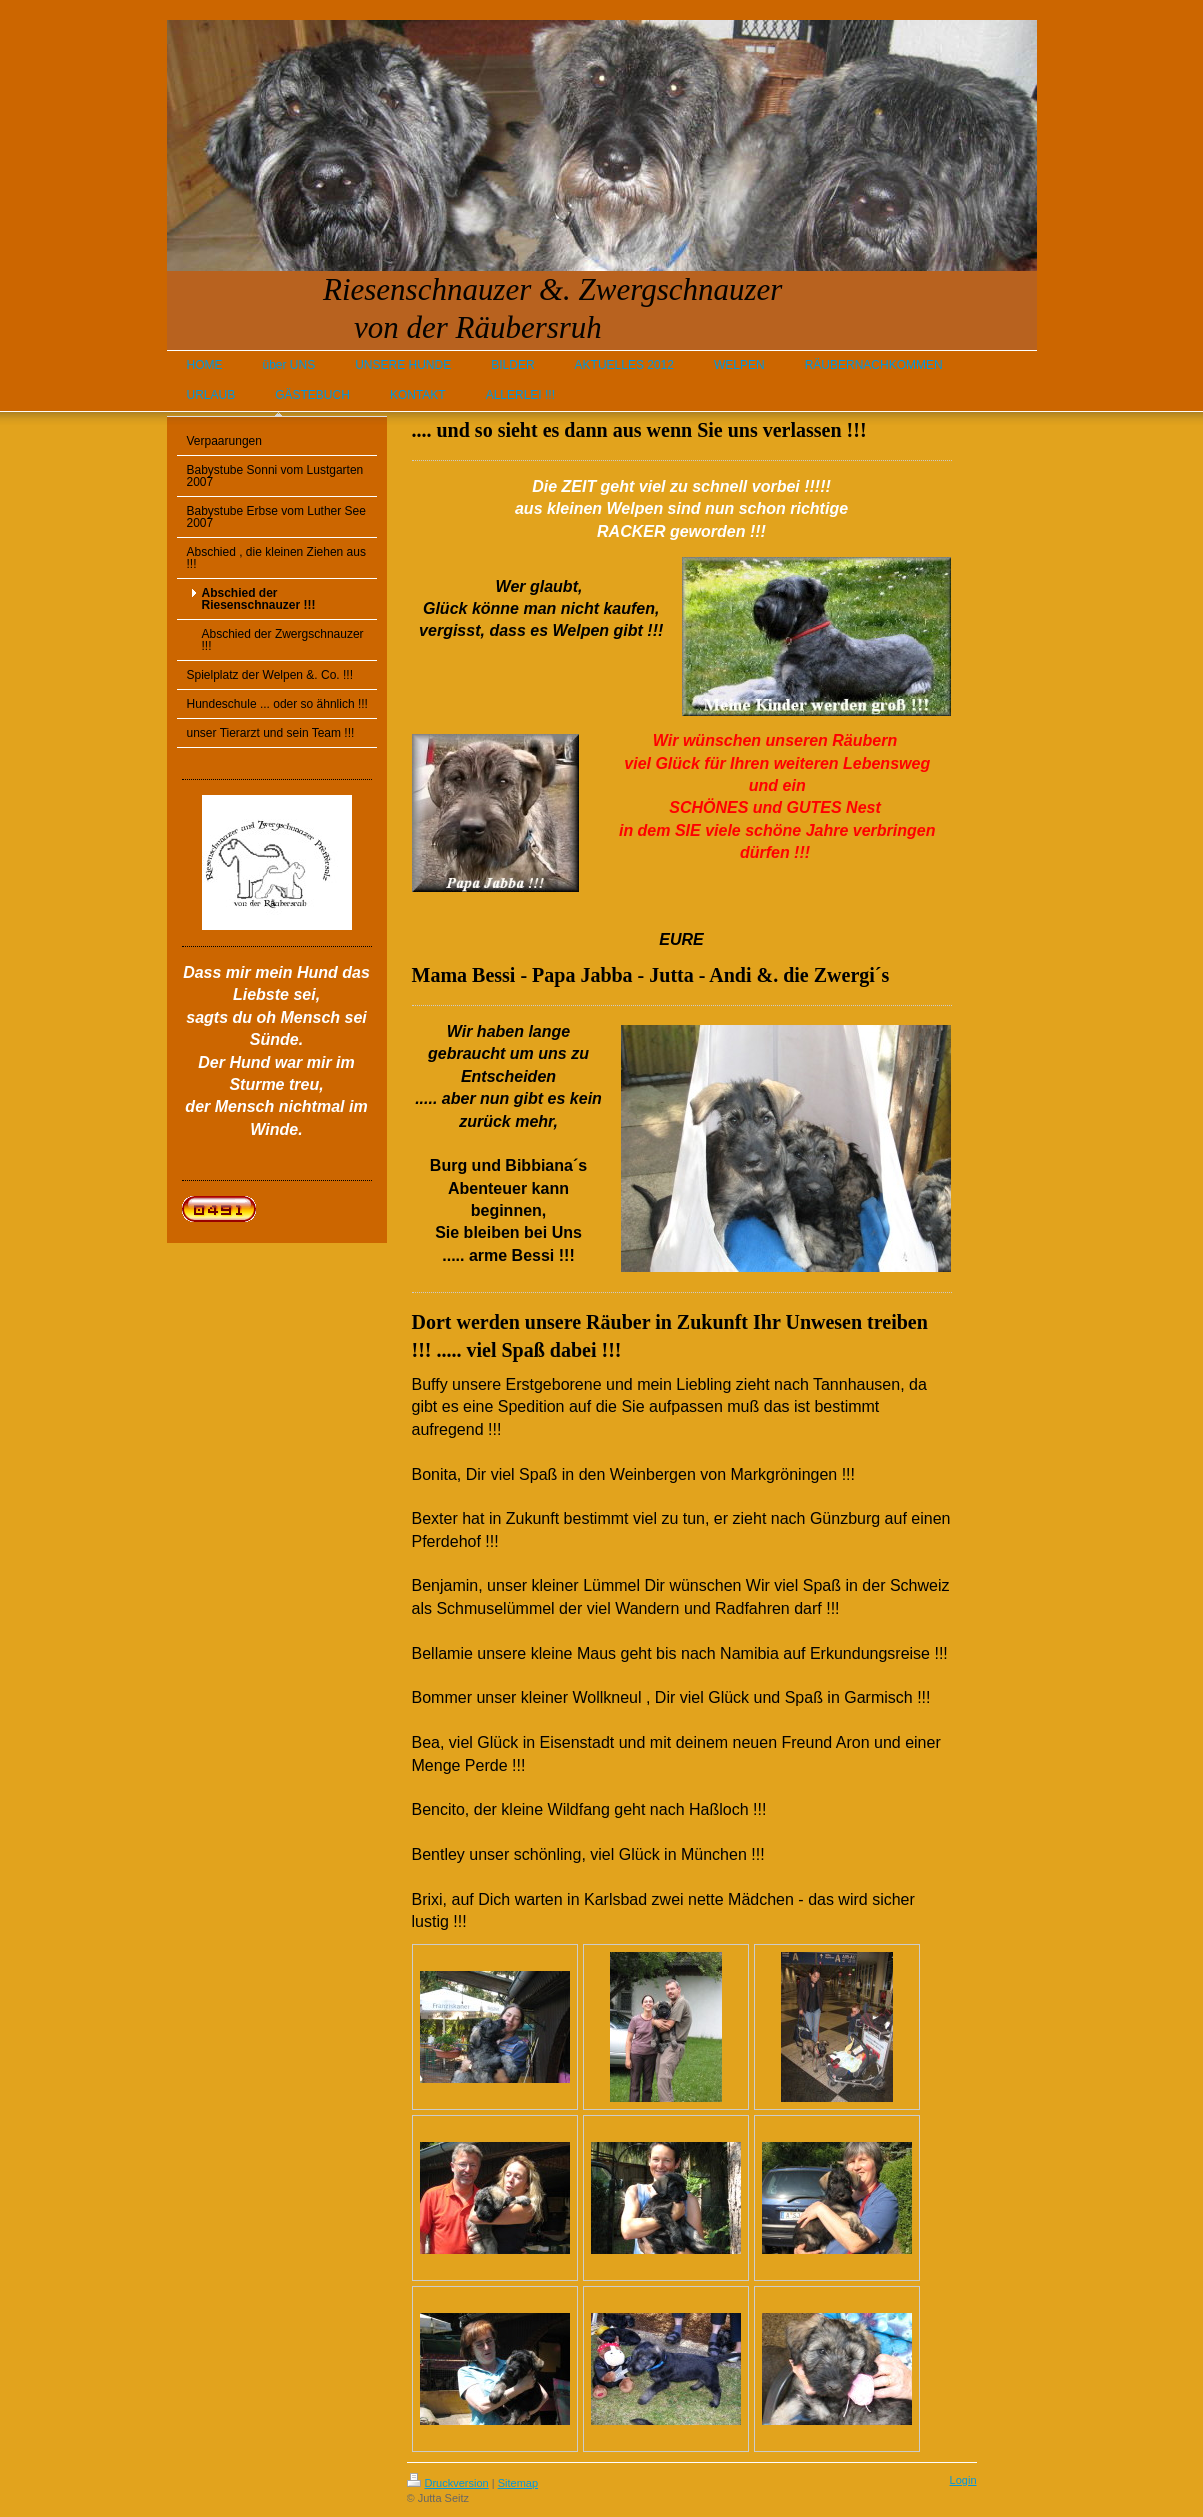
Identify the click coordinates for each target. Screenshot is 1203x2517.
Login (963, 2480)
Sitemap (518, 2483)
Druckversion (448, 2483)
